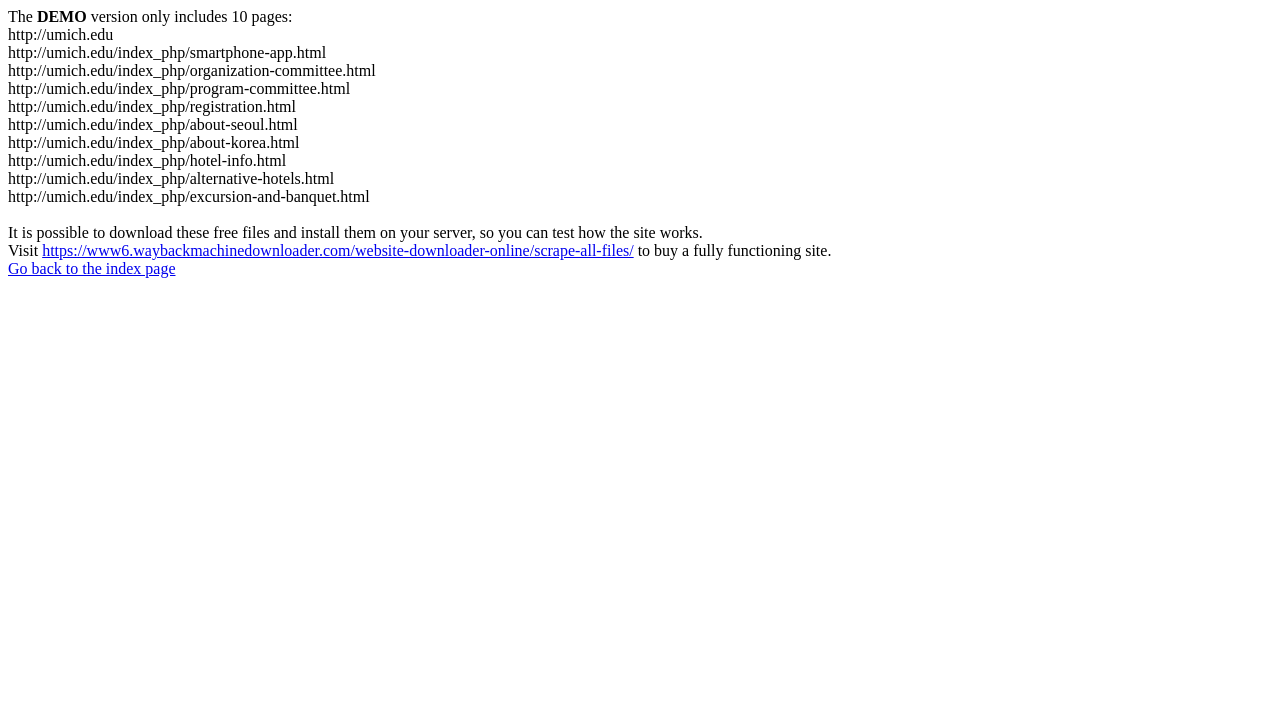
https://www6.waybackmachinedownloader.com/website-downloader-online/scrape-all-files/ (338, 250)
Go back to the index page (92, 268)
